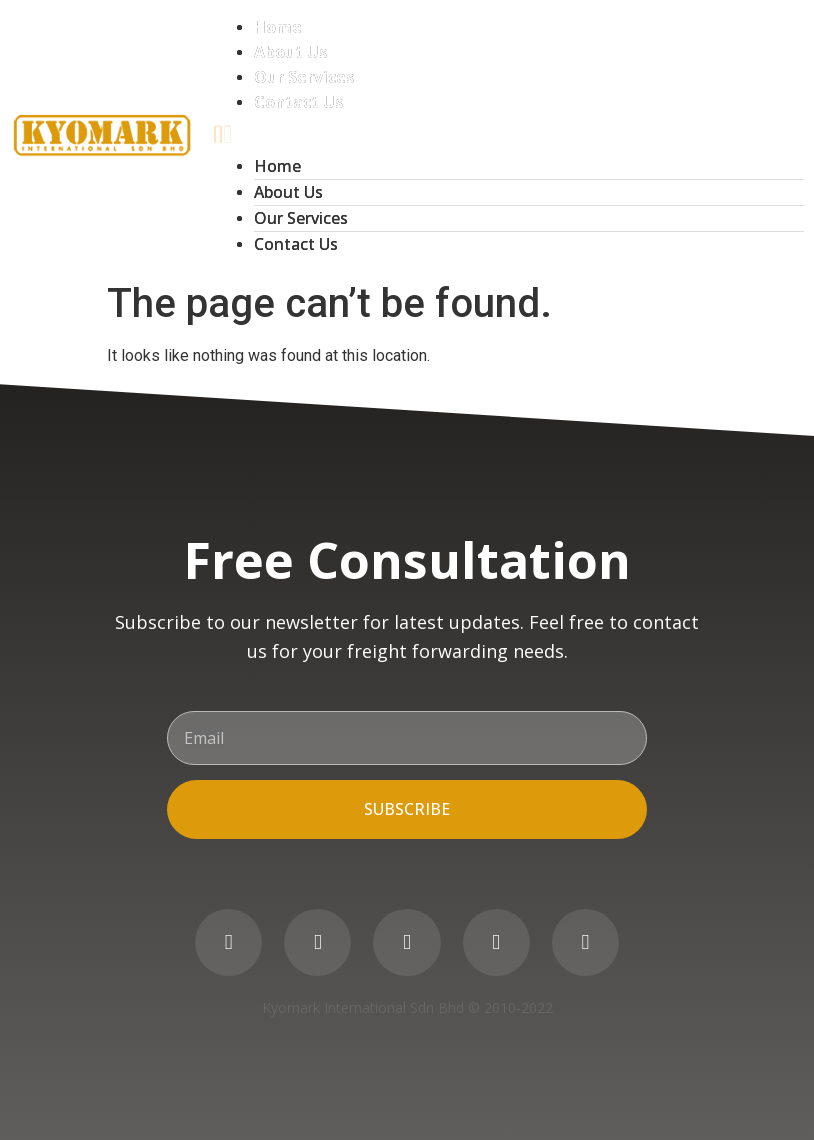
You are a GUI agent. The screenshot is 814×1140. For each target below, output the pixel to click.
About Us (290, 52)
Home (278, 27)
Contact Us (298, 102)
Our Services (304, 77)
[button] (509, 134)
